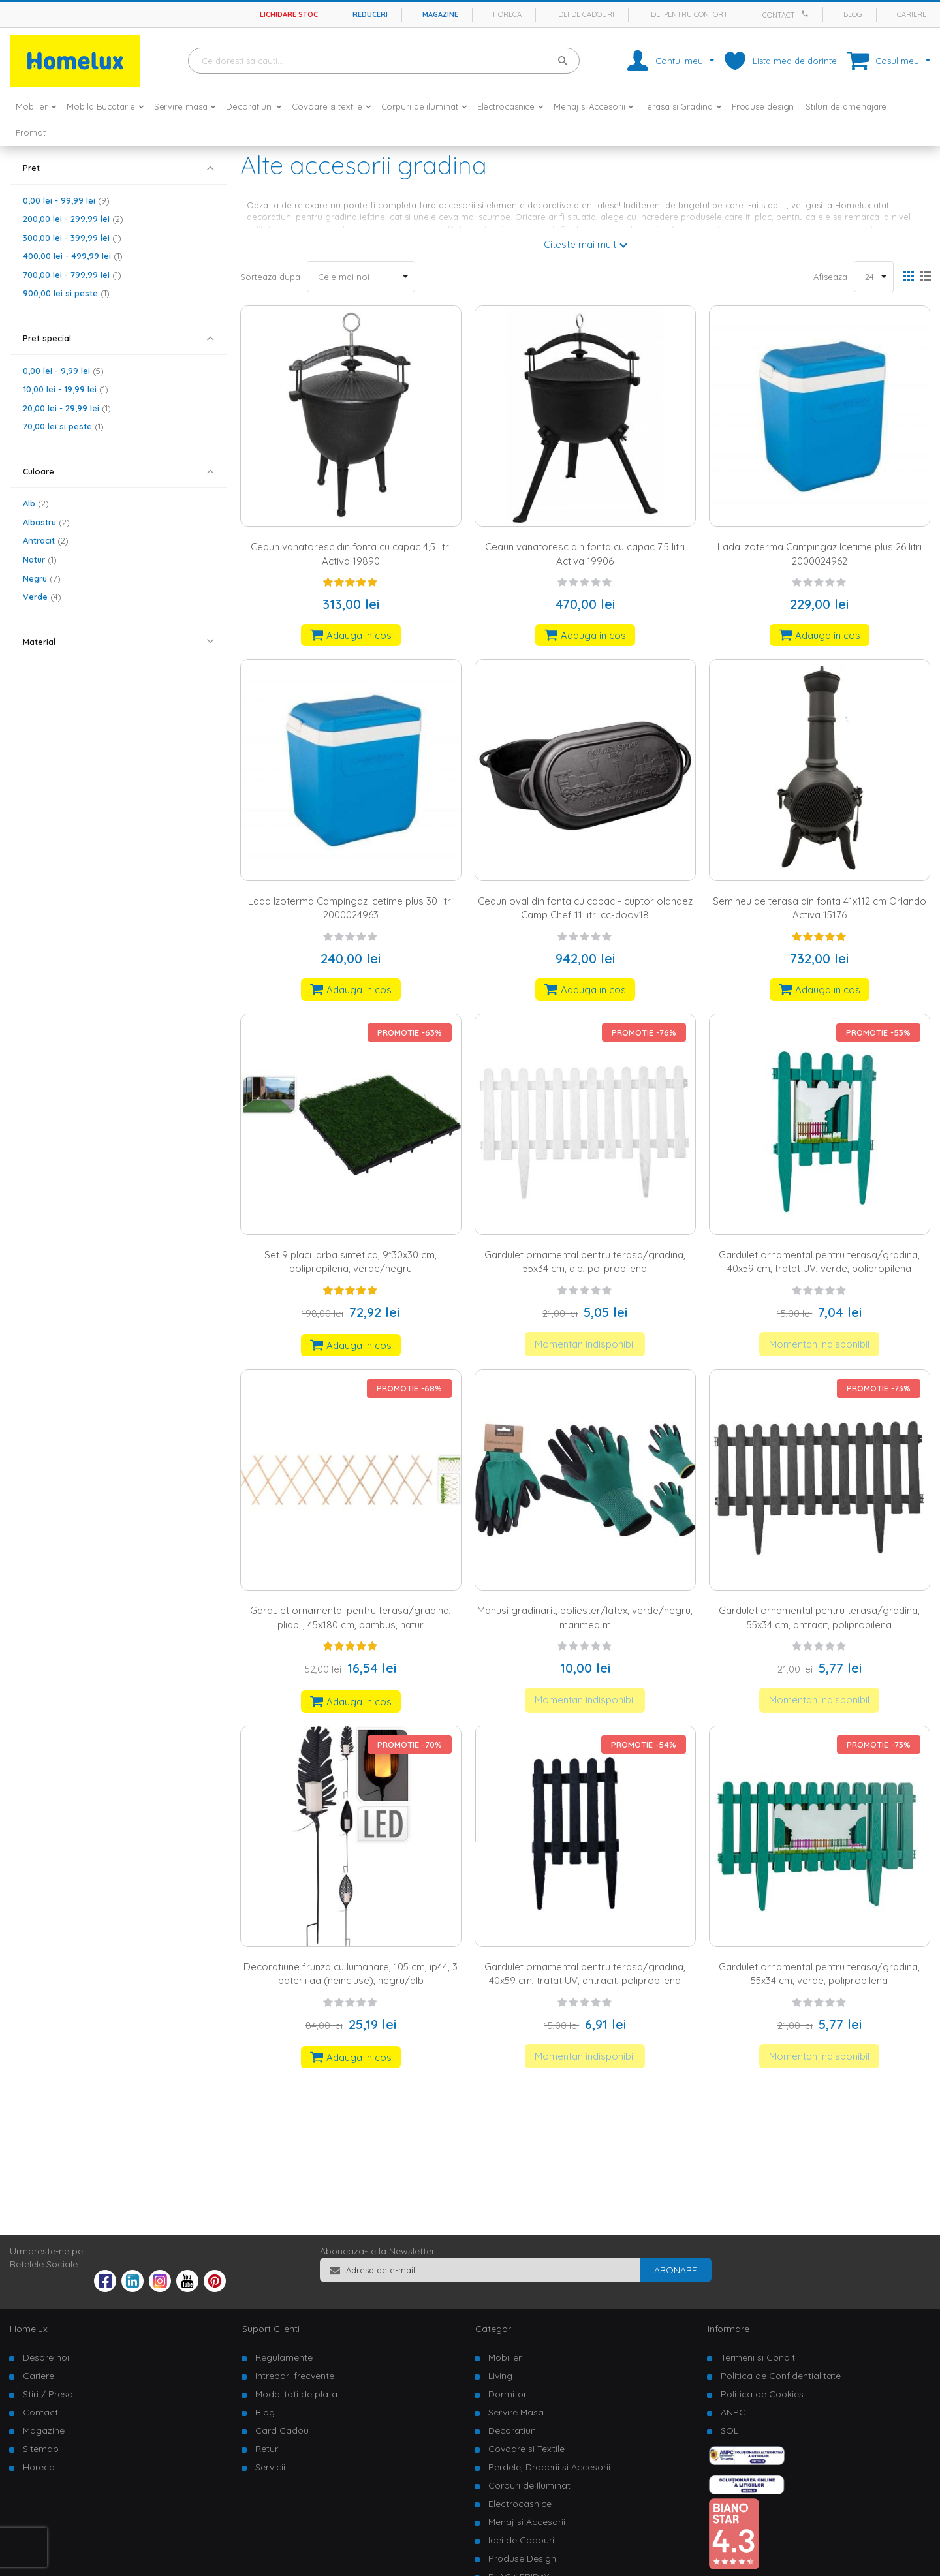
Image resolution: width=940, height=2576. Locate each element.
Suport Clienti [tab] (271, 2329)
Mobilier (505, 2357)
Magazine (440, 14)
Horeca (507, 14)
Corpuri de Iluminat (529, 2485)
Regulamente (284, 2357)
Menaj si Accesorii (526, 2522)
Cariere (911, 14)
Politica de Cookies (762, 2394)
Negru (42, 578)
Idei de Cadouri (521, 2540)
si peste (66, 293)
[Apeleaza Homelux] (807, 13)
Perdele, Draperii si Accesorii (549, 2467)
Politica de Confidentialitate (781, 2376)
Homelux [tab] (29, 2329)
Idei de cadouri (585, 14)
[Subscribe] (676, 2270)
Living (500, 2376)
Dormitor (507, 2394)
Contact (778, 15)
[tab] (118, 168)
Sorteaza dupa (270, 277)
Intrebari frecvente (294, 2376)
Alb (36, 503)
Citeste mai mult (580, 244)
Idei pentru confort (688, 14)
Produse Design (522, 2558)
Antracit (46, 540)
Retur (266, 2449)
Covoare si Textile (526, 2449)
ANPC (733, 2412)
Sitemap (41, 2449)
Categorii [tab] (495, 2329)
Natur (40, 559)
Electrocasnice (520, 2503)
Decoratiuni (513, 2430)
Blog (852, 14)
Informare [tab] (728, 2329)
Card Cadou (282, 2430)
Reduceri (370, 14)
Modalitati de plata (296, 2394)
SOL (729, 2430)
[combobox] (384, 61)
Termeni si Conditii (760, 2357)
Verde (42, 596)
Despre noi (46, 2357)
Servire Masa (516, 2412)
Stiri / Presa (48, 2394)
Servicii (270, 2467)
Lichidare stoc (289, 14)
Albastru (46, 522)
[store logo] (75, 61)
